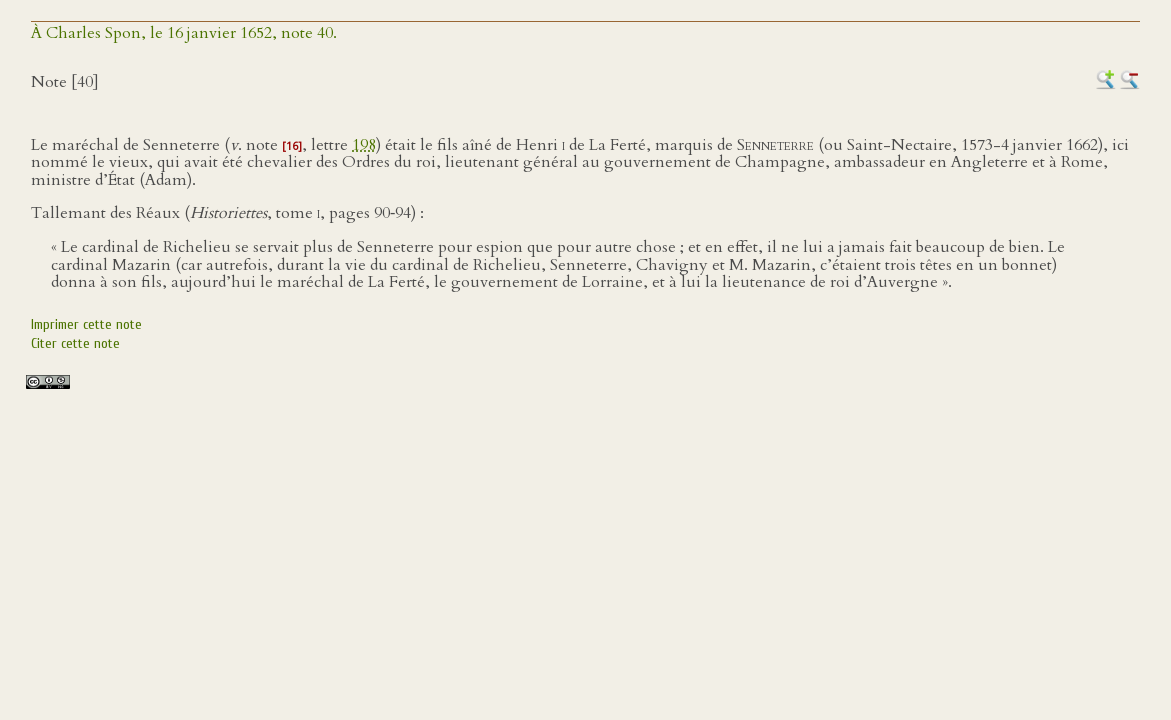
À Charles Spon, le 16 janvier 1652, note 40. (184, 33)
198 (364, 145)
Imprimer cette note (86, 324)
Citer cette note (75, 343)
